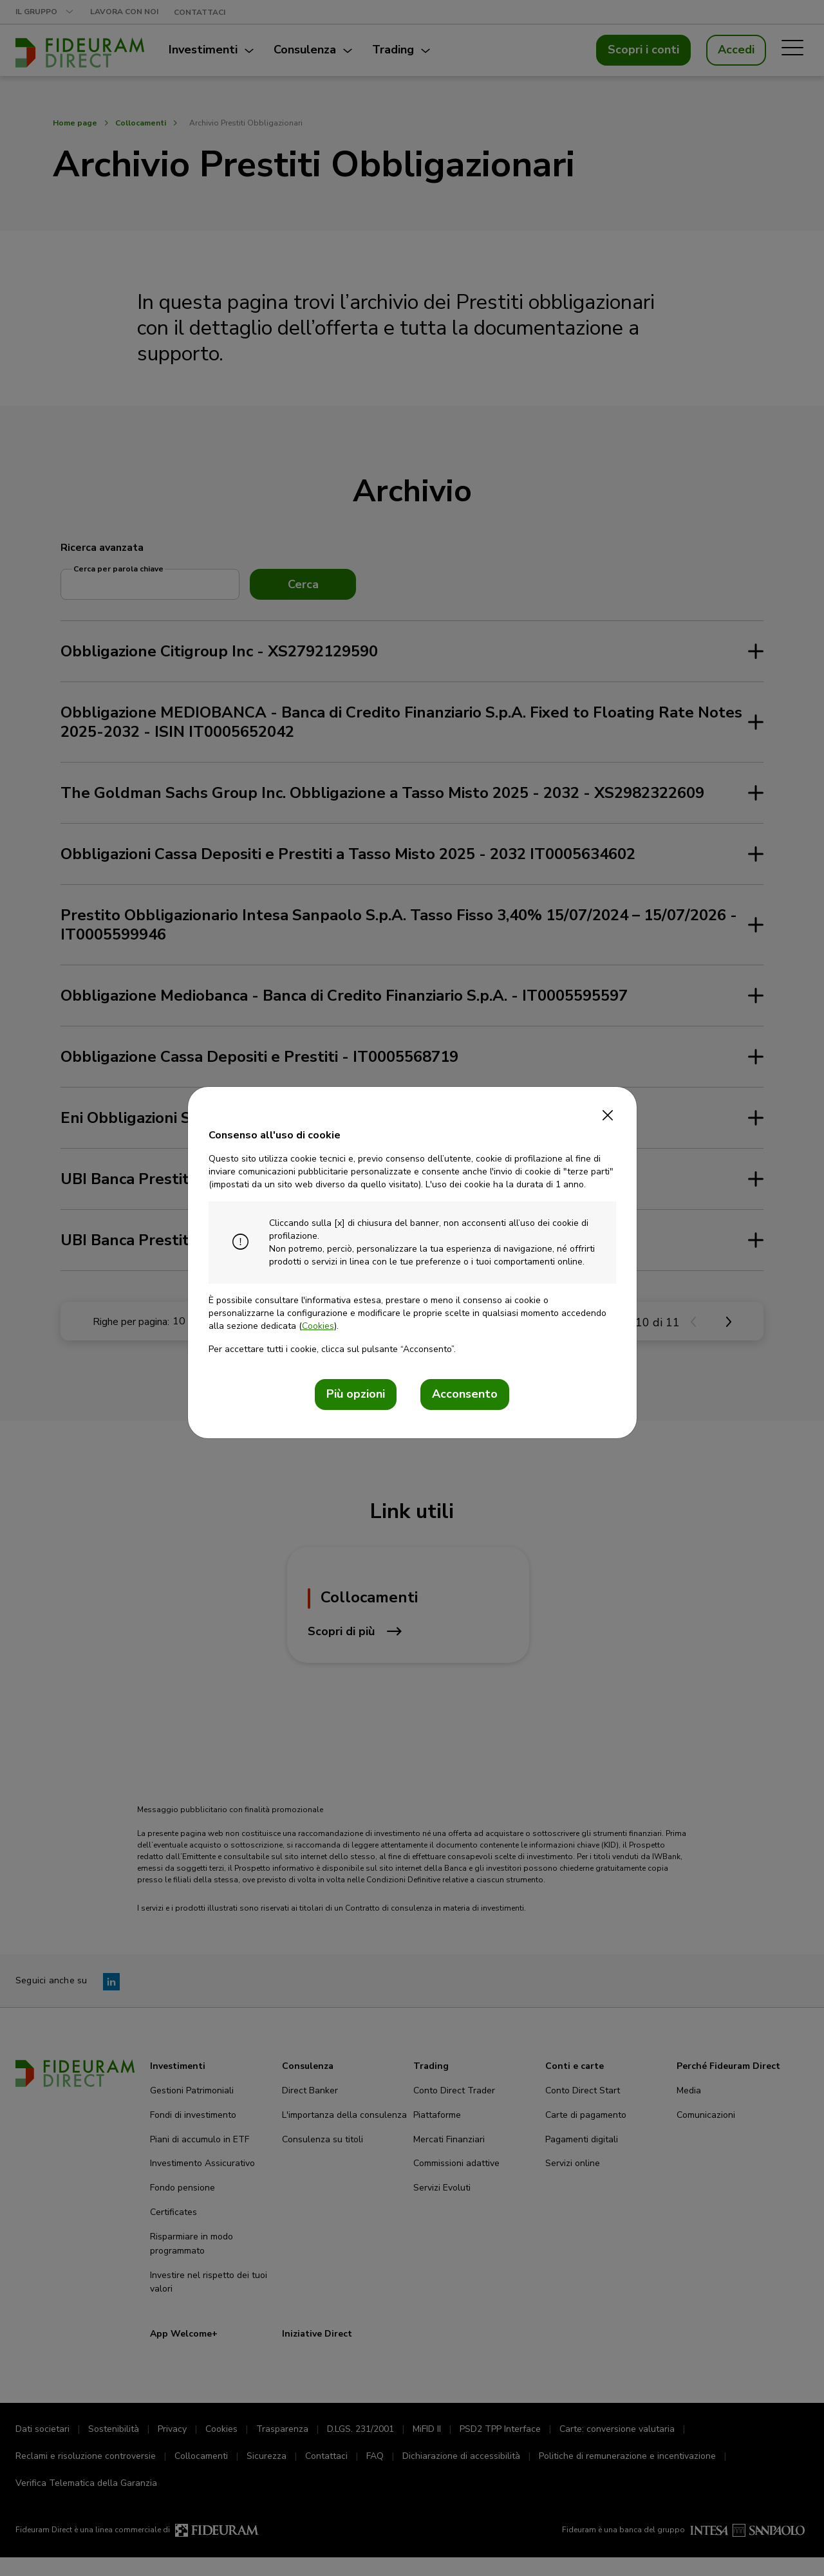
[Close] (608, 1111)
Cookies (318, 1326)
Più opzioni (355, 1394)
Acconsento (465, 1394)
